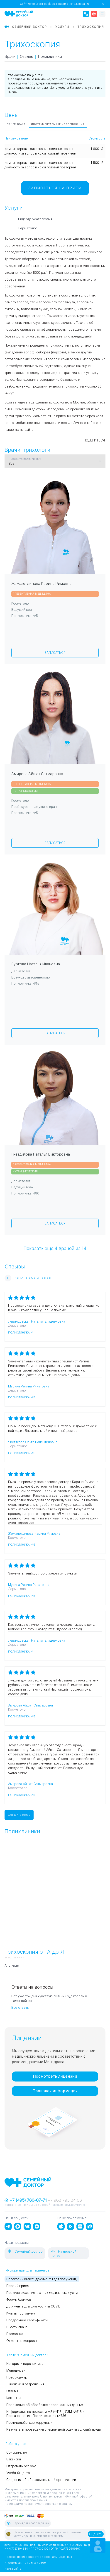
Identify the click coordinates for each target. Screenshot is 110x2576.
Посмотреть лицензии (55, 2076)
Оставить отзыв (19, 1814)
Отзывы (26, 56)
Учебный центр (18, 2473)
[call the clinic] (86, 14)
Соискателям (16, 2452)
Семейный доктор (25, 2251)
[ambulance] (94, 14)
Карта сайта (13, 2568)
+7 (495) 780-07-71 (26, 2200)
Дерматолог (27, 228)
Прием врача (16, 124)
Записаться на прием (55, 188)
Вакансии (13, 2459)
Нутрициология (25, 791)
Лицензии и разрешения (25, 2384)
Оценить (95, 2534)
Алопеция (12, 1965)
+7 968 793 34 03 (65, 2200)
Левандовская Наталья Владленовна (36, 1321)
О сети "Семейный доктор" (26, 2355)
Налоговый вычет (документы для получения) (42, 2279)
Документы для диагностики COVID (33, 2306)
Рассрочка (14, 2334)
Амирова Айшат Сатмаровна (30, 1705)
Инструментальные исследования (58, 124)
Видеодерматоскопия (35, 219)
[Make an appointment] (97, 2545)
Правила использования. (73, 3)
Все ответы (20, 2007)
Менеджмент (16, 2370)
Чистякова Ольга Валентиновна (32, 1442)
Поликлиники (50, 56)
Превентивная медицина (31, 593)
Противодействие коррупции (29, 2422)
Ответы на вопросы (21, 2341)
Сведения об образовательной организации (41, 2480)
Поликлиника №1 (21, 1332)
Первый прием (17, 2286)
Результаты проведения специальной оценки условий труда (53, 2429)
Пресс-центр (16, 2377)
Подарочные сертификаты (27, 2320)
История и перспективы (25, 2364)
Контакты (13, 2398)
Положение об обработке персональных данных (44, 2405)
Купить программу (20, 2313)
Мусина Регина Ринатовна (28, 1386)
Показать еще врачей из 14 (55, 1248)
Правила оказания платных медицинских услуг (42, 2293)
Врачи (10, 56)
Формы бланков (18, 2299)
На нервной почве (63, 2253)
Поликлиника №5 (21, 1397)
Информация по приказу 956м (25, 2562)
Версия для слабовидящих (27, 2523)
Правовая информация (55, 2091)
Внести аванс (16, 2327)
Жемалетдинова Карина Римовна (34, 1533)
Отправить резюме (21, 2466)
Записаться (55, 652)
